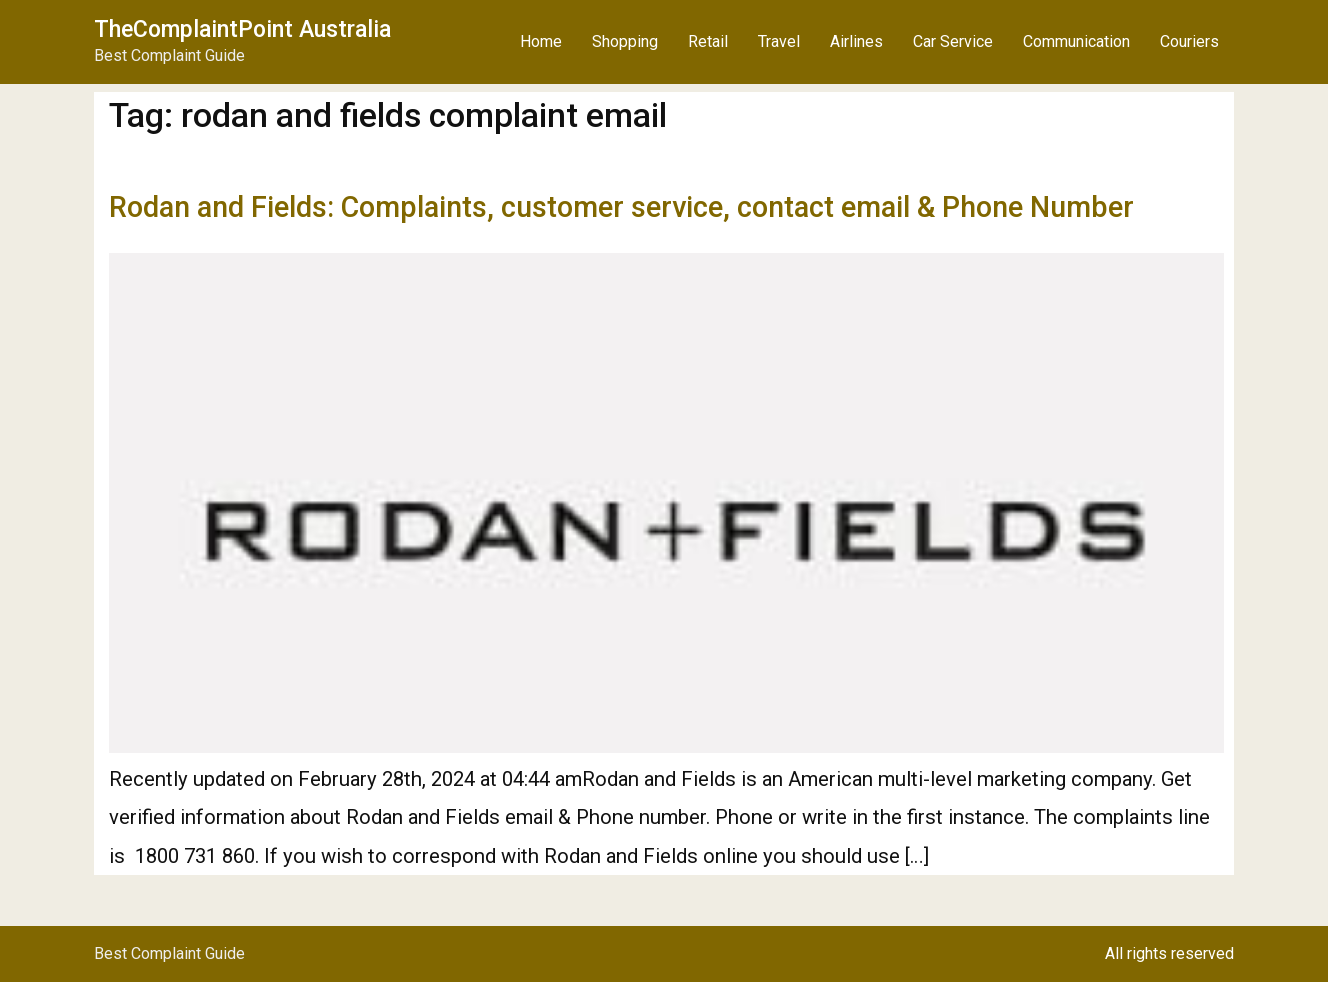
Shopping (625, 41)
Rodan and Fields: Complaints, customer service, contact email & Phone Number (621, 207)
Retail (708, 41)
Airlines (856, 41)
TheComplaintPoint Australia (242, 29)
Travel (779, 41)
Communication (1076, 41)
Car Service (953, 41)
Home (541, 41)
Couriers (1189, 41)
